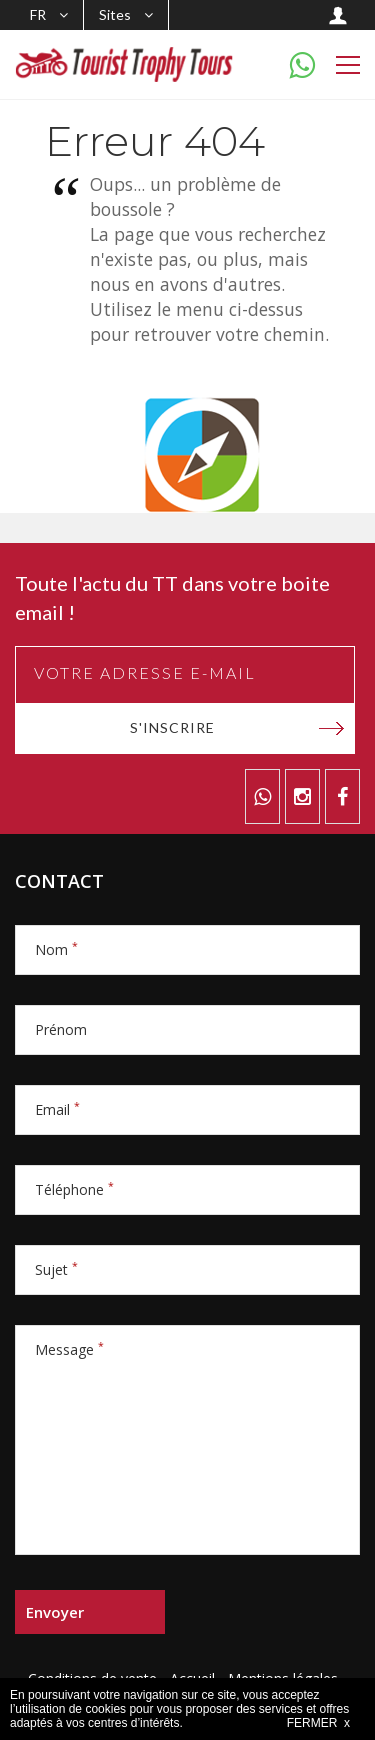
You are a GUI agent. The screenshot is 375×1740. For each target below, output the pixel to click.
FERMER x (318, 1723)
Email (57, 1109)
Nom (56, 949)
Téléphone (74, 1189)
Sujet (56, 1269)
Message (69, 1349)
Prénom (61, 1029)
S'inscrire (172, 727)
